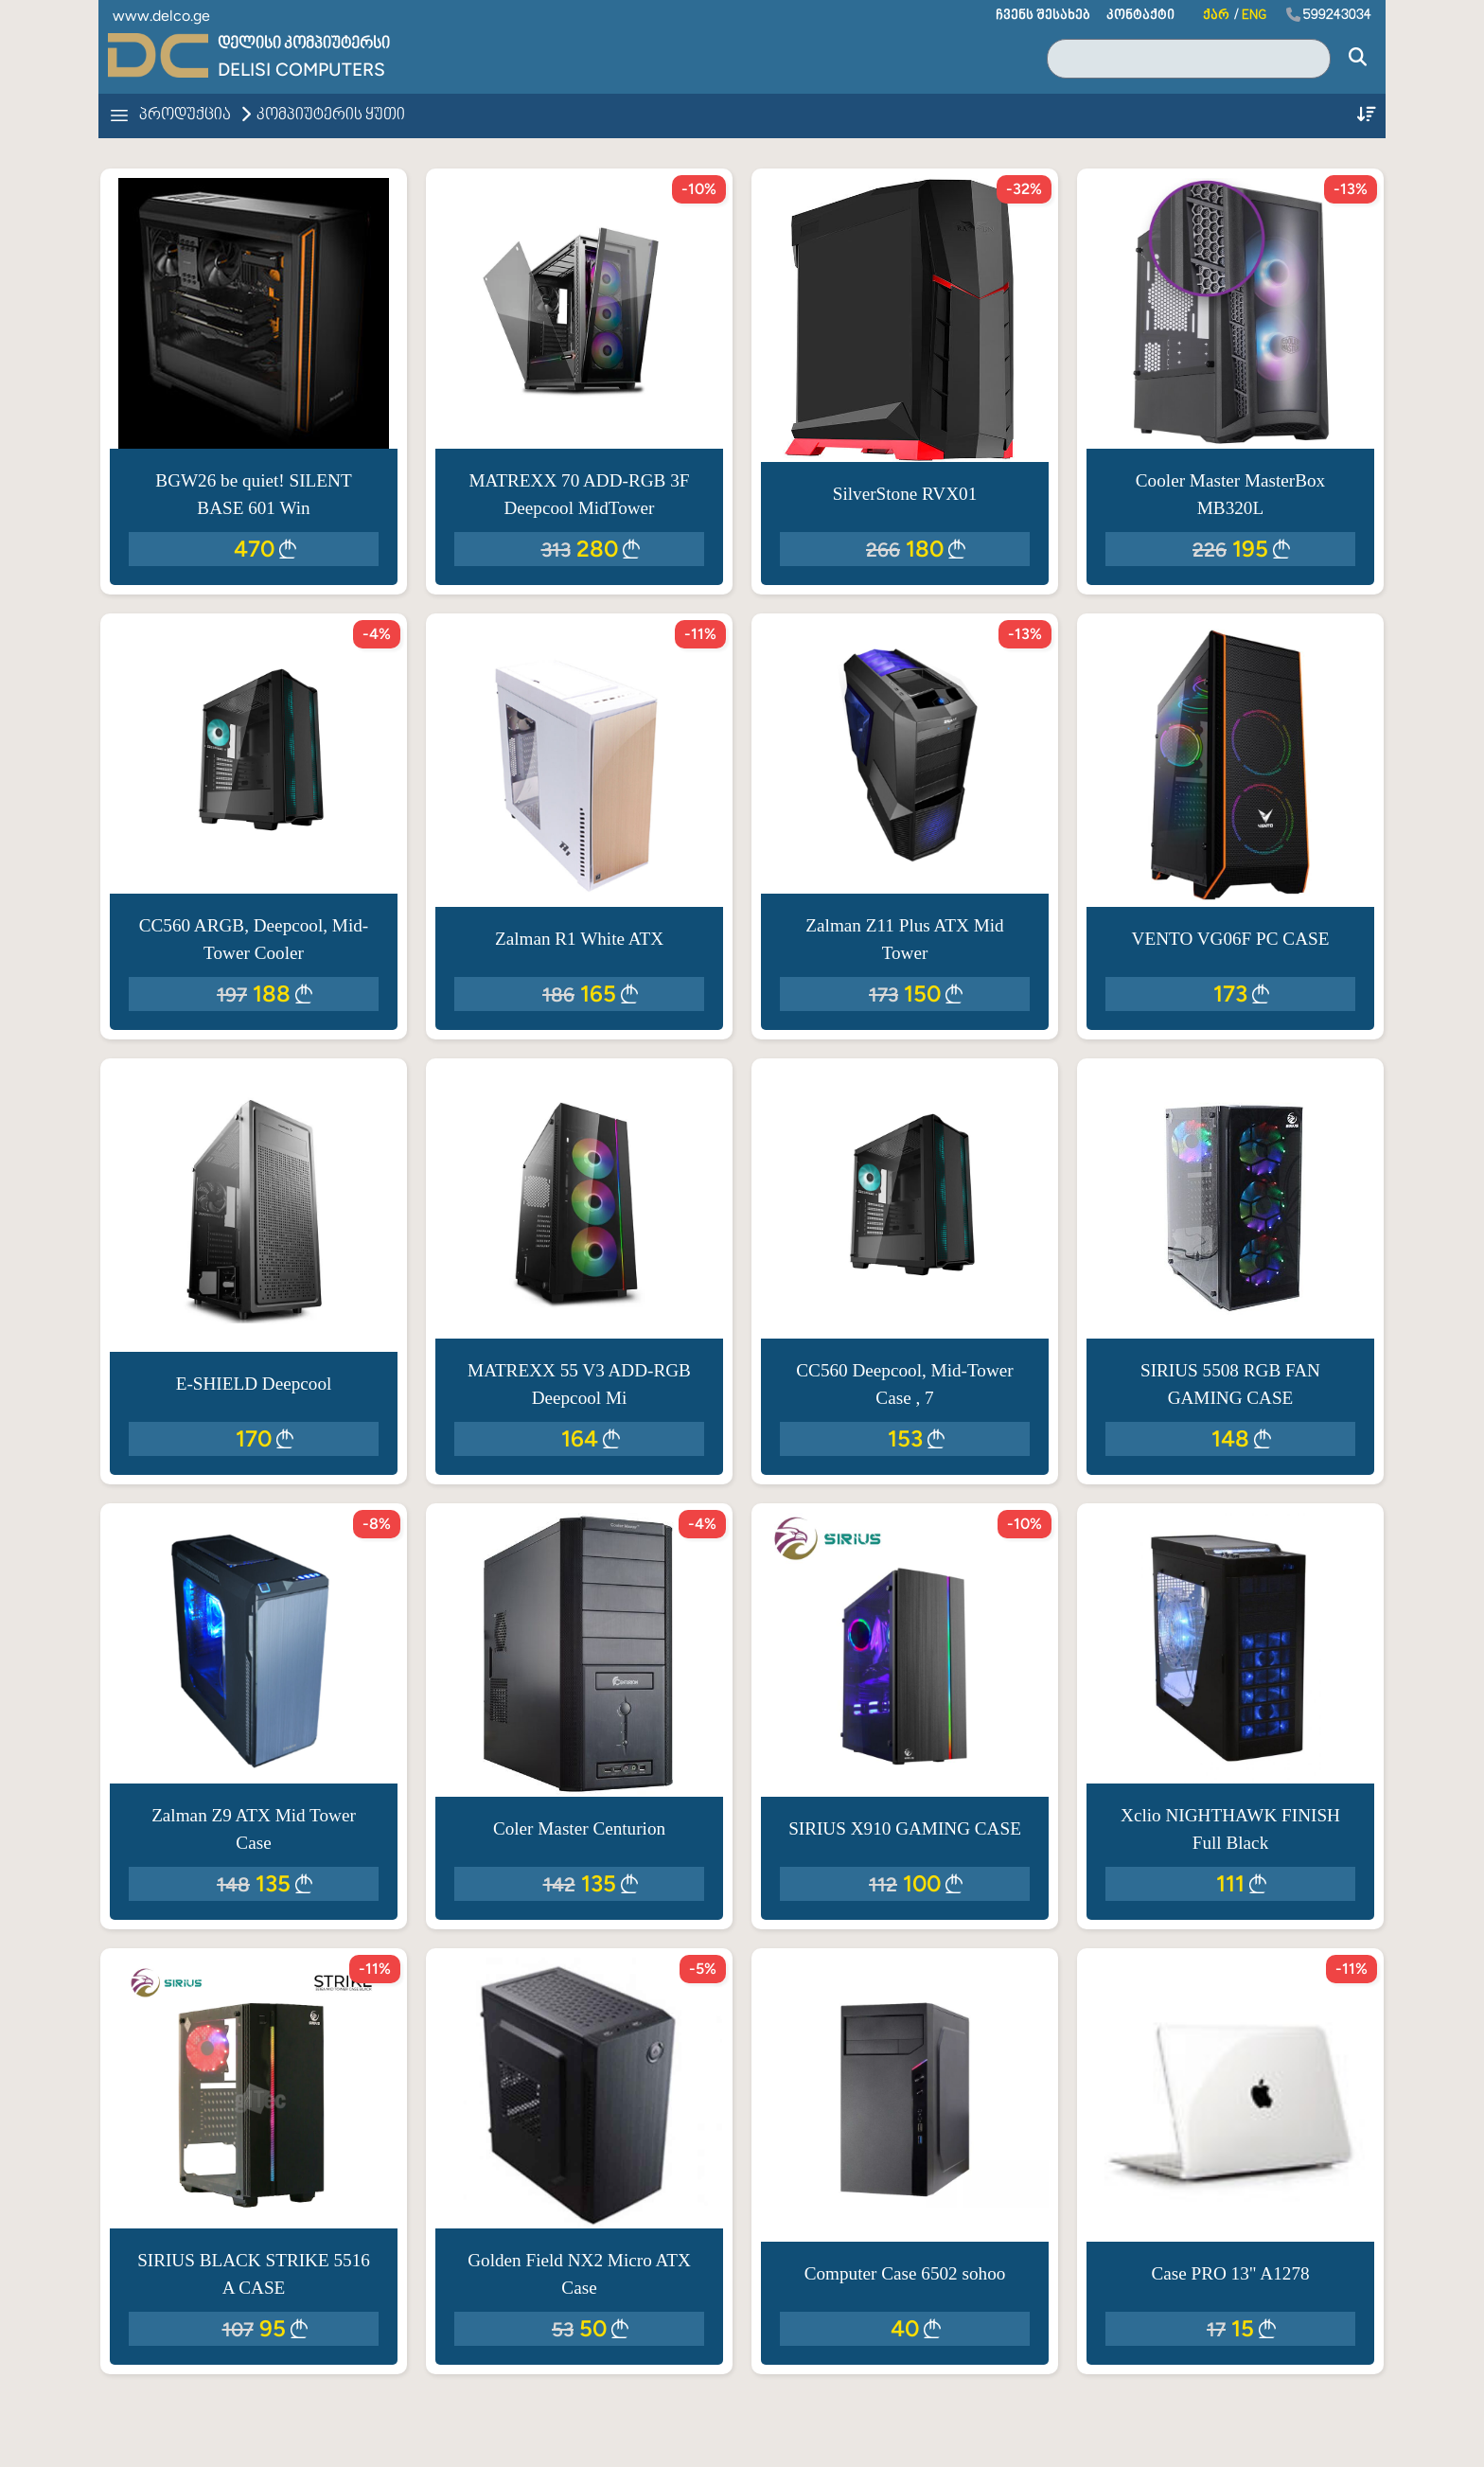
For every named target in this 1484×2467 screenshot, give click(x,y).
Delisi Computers (301, 69)
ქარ (1216, 16)
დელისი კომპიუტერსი (304, 44)
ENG (1254, 16)
